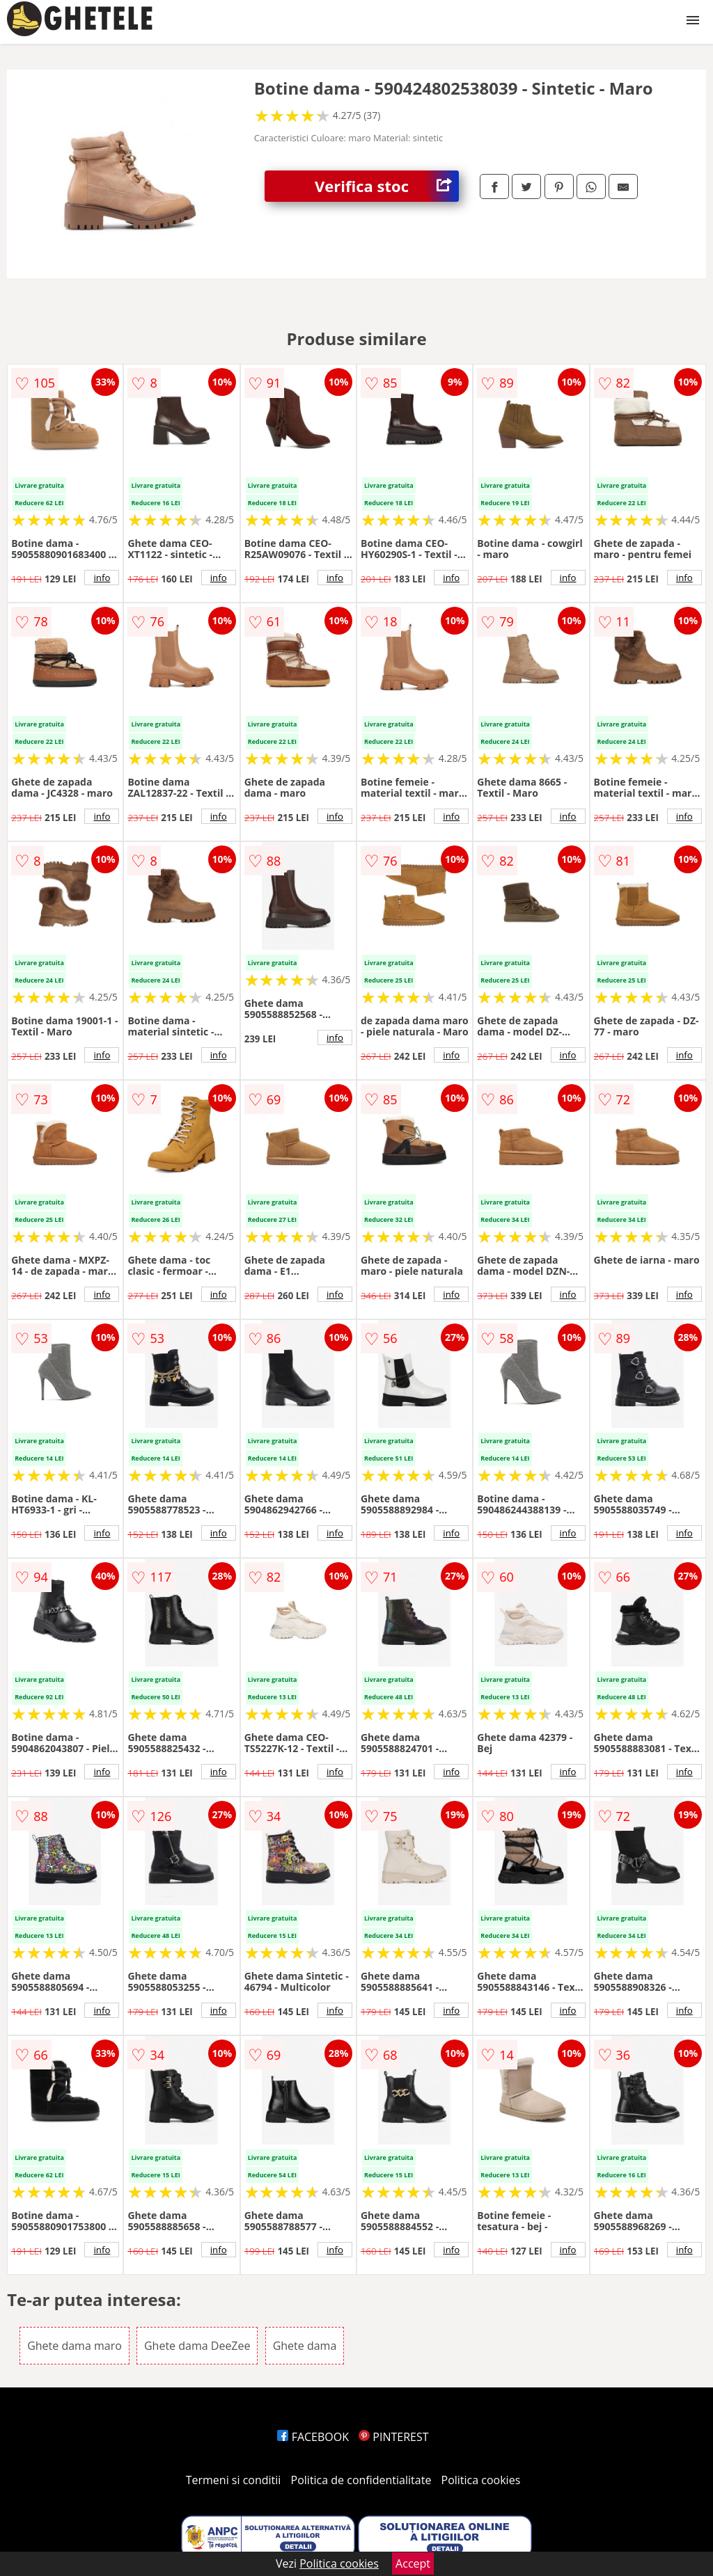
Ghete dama (305, 2345)
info (101, 577)
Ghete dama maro (74, 2345)
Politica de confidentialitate (361, 2480)
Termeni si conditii (233, 2480)
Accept (412, 2563)
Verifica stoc (387, 186)
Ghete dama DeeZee (197, 2345)
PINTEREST (393, 2436)
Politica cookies (481, 2480)
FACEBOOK (313, 2436)
